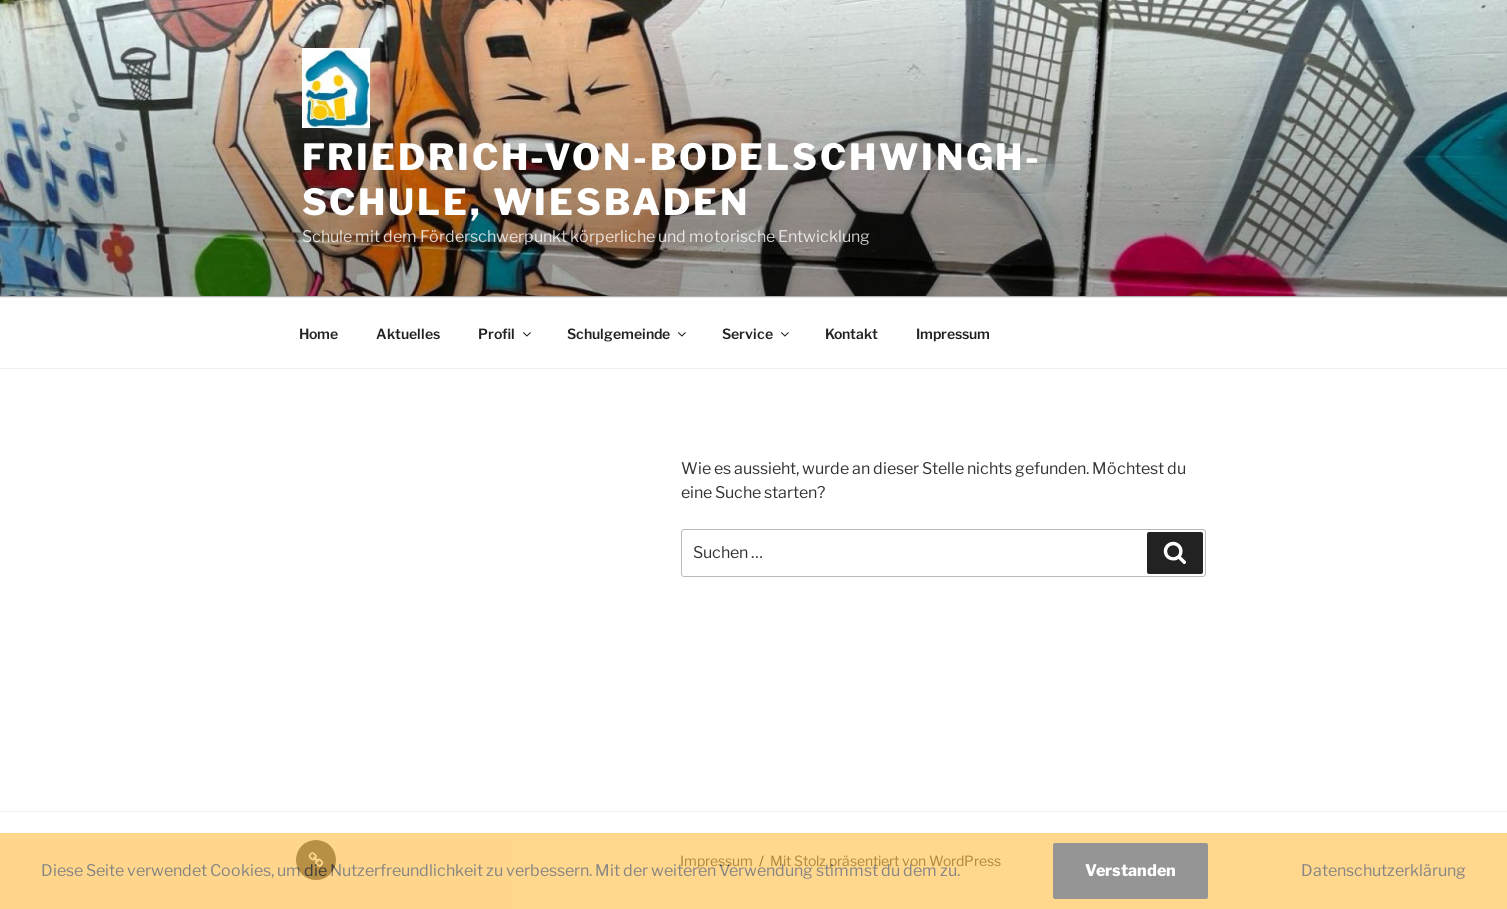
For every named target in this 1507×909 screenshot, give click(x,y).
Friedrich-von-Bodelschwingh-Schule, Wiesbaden (672, 179)
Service (757, 333)
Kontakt (851, 333)
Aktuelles (408, 333)
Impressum (953, 333)
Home (318, 333)
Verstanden (1130, 870)
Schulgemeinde (628, 333)
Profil (506, 333)
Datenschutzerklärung (1383, 870)
